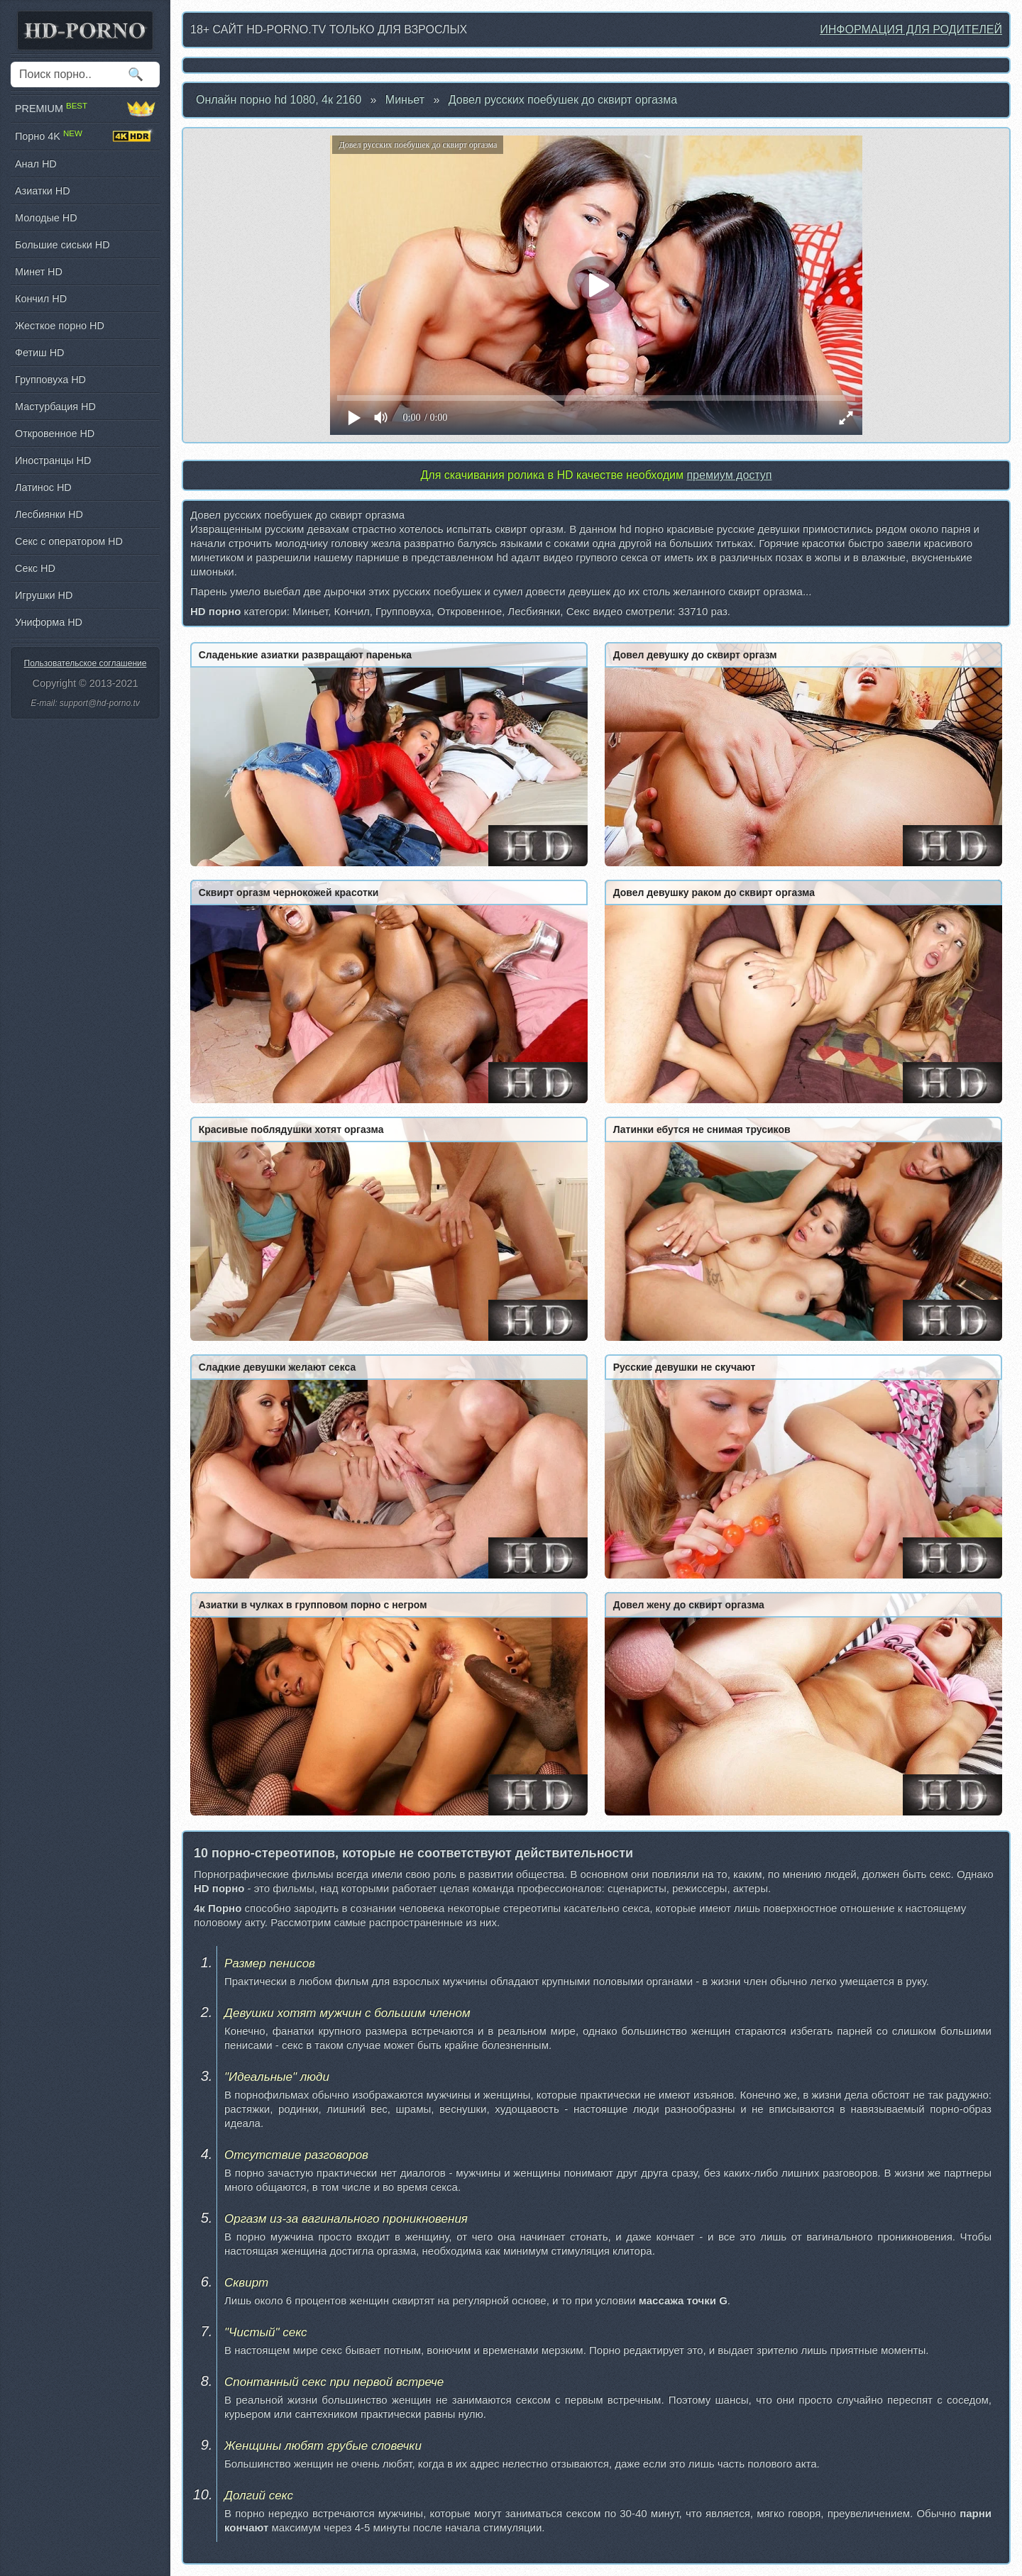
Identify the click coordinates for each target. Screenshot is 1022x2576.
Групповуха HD (50, 379)
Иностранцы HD (53, 460)
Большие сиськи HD (62, 244)
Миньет (404, 100)
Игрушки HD (43, 595)
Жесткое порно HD (59, 325)
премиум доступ (728, 475)
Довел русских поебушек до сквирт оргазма (563, 100)
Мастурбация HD (55, 406)
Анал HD (36, 164)
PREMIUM (85, 108)
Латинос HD (43, 487)
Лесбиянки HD (49, 514)
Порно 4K (85, 136)
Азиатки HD (42, 191)
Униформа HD (48, 622)
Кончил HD (41, 298)
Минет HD (38, 271)
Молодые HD (46, 217)
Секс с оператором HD (69, 541)
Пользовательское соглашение (85, 663)
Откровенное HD (54, 433)
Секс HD (35, 568)
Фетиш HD (39, 352)
